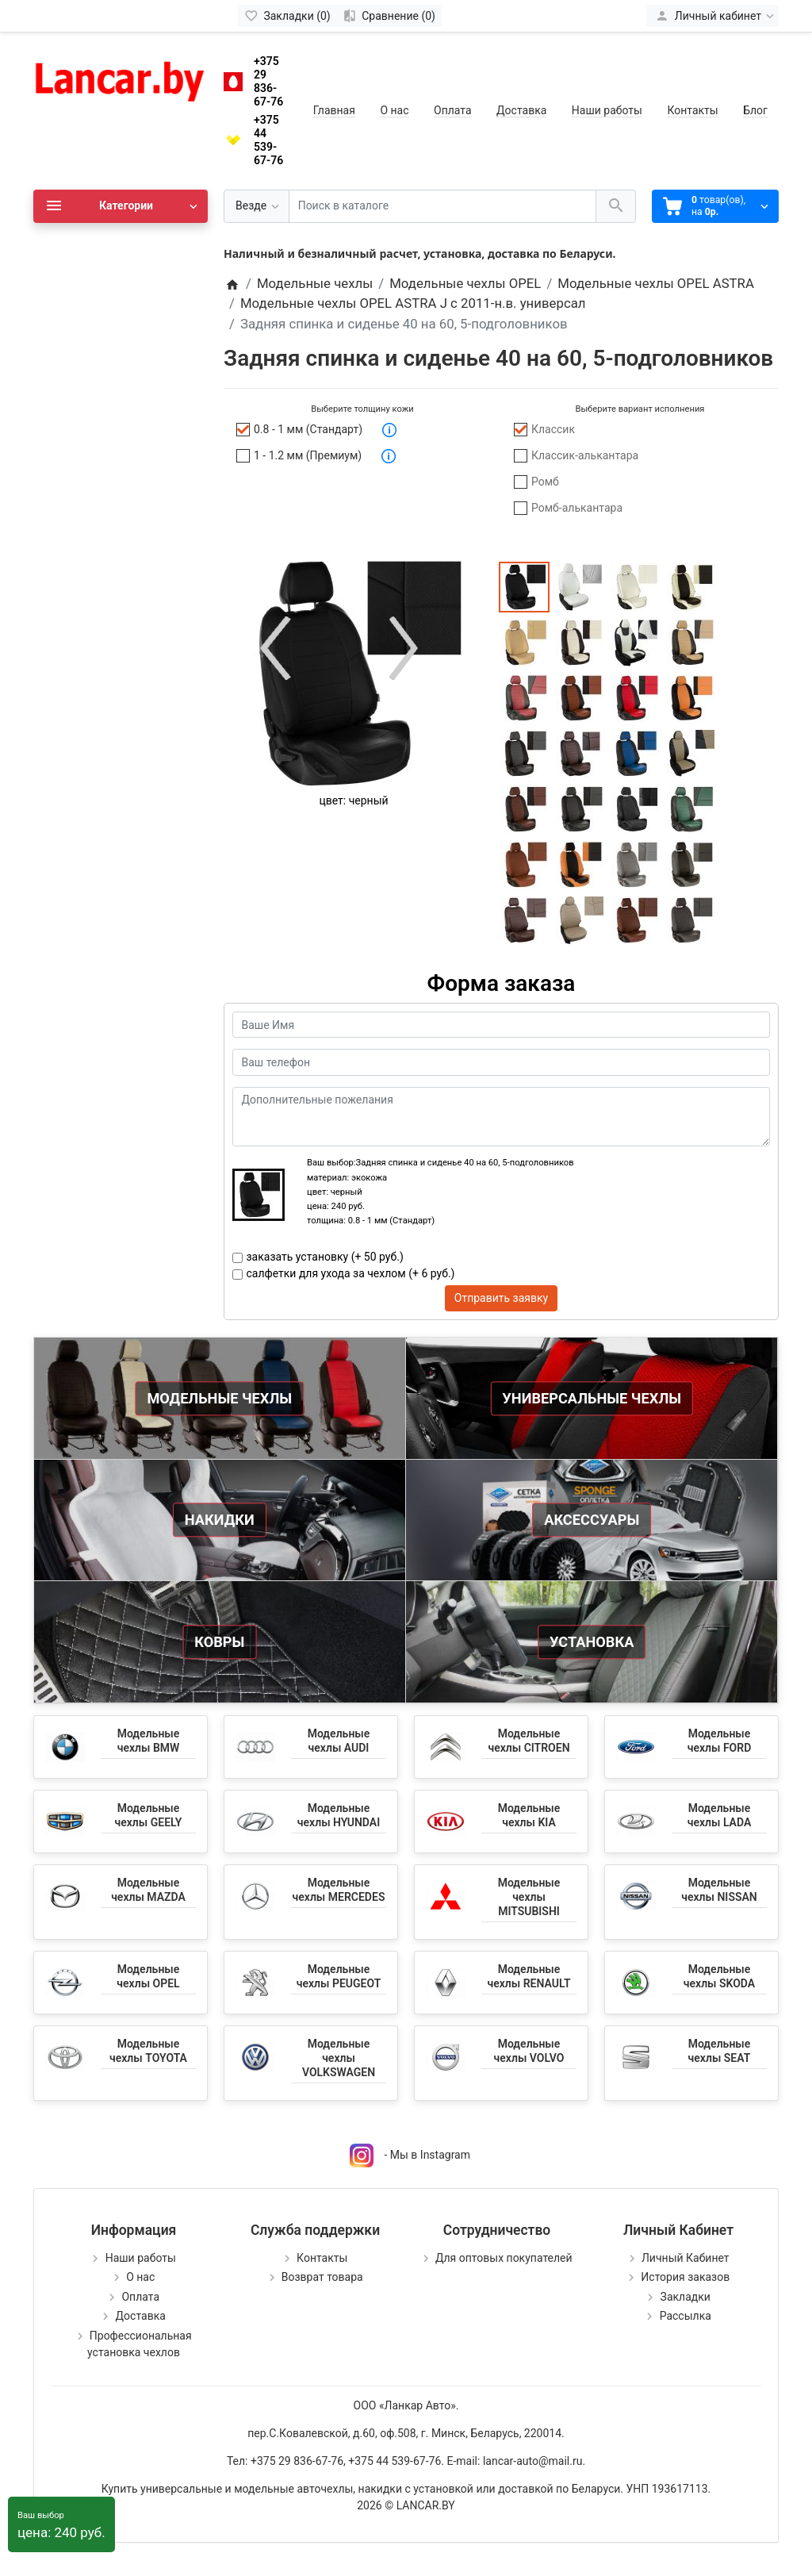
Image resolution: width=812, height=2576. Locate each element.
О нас (394, 110)
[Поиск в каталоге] (442, 207)
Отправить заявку (501, 1298)
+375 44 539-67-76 (268, 139)
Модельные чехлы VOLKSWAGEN (338, 2058)
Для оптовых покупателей (504, 2258)
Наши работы (607, 110)
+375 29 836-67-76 (268, 81)
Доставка (521, 110)
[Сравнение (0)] (389, 16)
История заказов (685, 2277)
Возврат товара (322, 2277)
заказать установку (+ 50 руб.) (325, 1256)
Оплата (453, 110)
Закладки (685, 2296)
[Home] (232, 283)
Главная (334, 110)
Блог (755, 110)
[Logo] (120, 77)
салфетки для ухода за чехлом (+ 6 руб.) (351, 1273)
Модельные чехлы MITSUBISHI (529, 1897)
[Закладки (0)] (287, 16)
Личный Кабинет (686, 2258)
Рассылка (685, 2315)
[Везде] (256, 207)
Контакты (692, 110)
